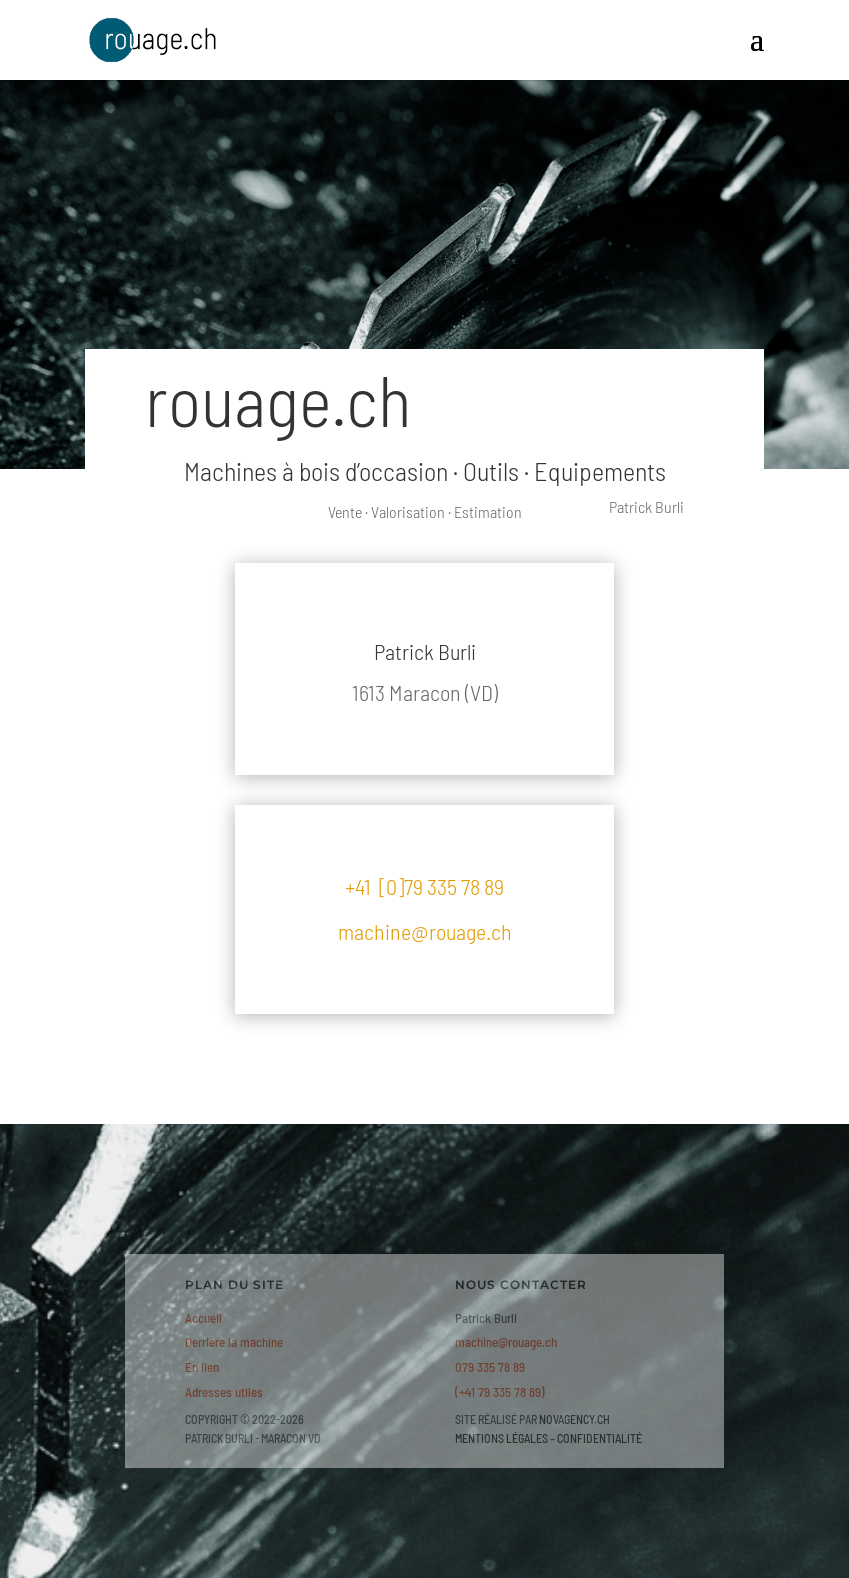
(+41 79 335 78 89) (500, 1392)
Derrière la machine (234, 1342)
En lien (202, 1367)
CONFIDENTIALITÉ (599, 1438)
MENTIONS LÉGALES (501, 1438)
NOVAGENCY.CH (574, 1419)
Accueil (203, 1318)
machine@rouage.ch (425, 931)
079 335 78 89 (490, 1367)
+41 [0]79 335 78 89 (424, 886)
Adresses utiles (224, 1392)
